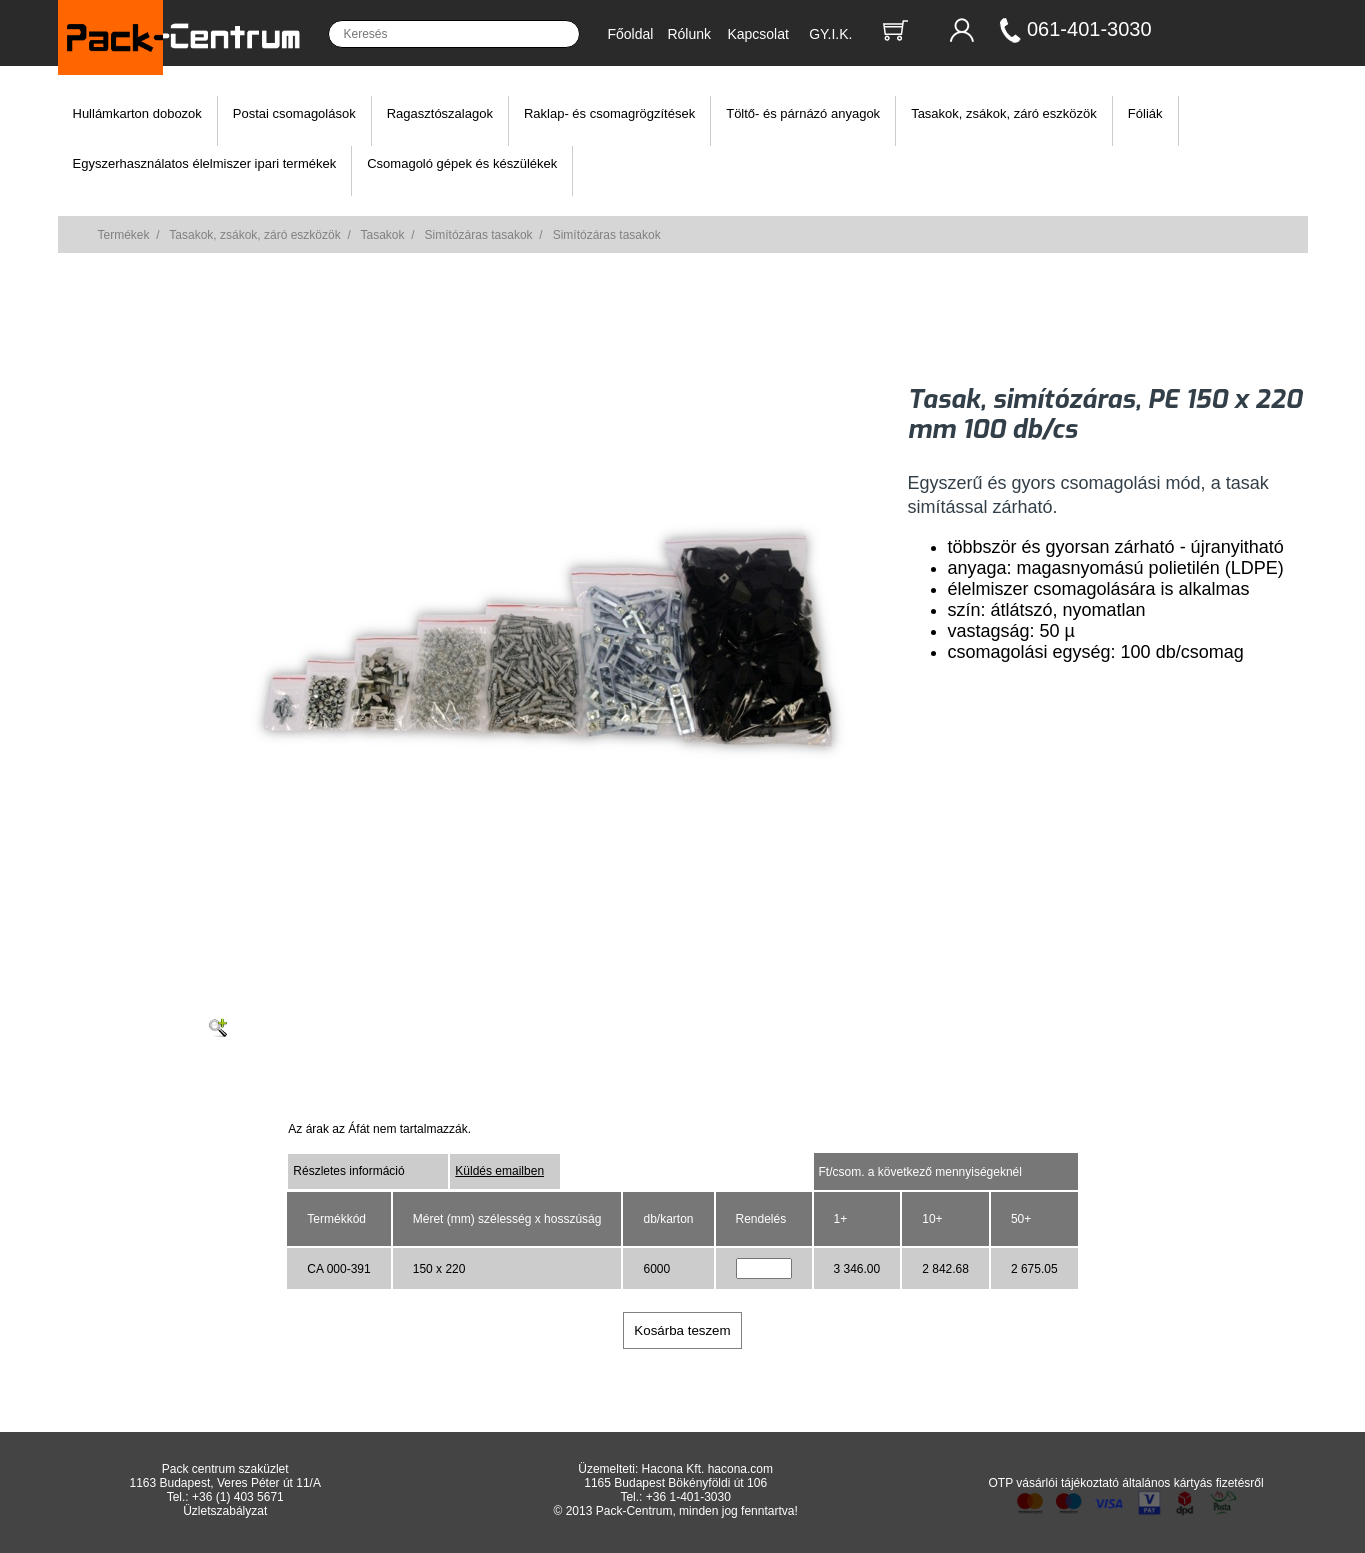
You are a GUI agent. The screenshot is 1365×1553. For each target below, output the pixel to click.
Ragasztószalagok (440, 113)
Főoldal (631, 34)
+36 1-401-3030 (688, 1497)
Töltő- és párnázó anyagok (803, 113)
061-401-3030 (1089, 29)
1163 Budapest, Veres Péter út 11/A (224, 1483)
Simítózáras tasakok (479, 235)
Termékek (124, 235)
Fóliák (1145, 113)
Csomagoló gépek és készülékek (462, 163)
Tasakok (383, 235)
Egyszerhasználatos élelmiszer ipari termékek (205, 163)
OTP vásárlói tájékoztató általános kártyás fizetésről (1125, 1483)
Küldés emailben (499, 1171)
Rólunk (689, 34)
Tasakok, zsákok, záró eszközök (1004, 113)
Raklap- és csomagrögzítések (609, 113)
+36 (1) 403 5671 (238, 1497)
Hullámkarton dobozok (137, 113)
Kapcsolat (757, 34)
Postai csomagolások (294, 113)
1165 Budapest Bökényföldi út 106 (675, 1483)
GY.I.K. (830, 34)
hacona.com (740, 1469)
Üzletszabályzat (225, 1511)
